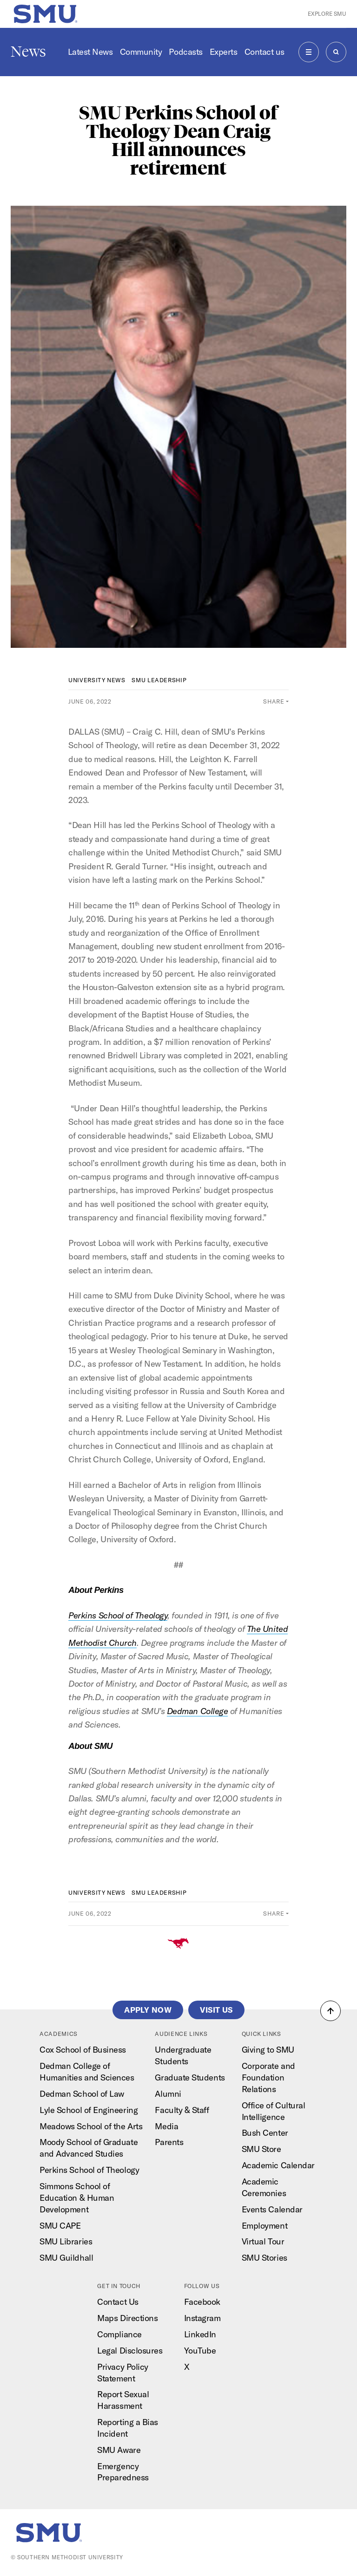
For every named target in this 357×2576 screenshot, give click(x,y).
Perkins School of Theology (89, 2170)
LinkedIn (200, 2334)
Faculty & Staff (182, 2110)
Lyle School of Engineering (89, 2110)
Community (141, 51)
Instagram (202, 2318)
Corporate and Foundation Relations (268, 2077)
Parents (169, 2142)
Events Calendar (272, 2209)
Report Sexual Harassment (123, 2400)
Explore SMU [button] (327, 13)
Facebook (202, 2301)
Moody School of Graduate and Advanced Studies (89, 2148)
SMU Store (261, 2149)
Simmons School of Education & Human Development (77, 2198)
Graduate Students (190, 2077)
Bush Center (265, 2132)
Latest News (90, 51)
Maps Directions (127, 2318)
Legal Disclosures (129, 2350)
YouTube (200, 2350)
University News (97, 680)
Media (166, 2126)
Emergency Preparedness (122, 2472)
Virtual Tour (263, 2241)
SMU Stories (264, 2257)
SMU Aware (118, 2450)
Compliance (119, 2334)
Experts (224, 51)
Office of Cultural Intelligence (273, 2111)
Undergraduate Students (183, 2055)
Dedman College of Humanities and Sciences (87, 2072)
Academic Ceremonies (264, 2187)
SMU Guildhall (66, 2257)
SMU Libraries (66, 2241)
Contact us (264, 51)
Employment (264, 2225)
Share (273, 701)
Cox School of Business (83, 2049)
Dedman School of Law (82, 2093)
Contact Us (117, 2301)
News (28, 51)
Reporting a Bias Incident (127, 2428)
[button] (330, 2011)
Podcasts (185, 51)
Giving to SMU (268, 2049)
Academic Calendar (278, 2165)
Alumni (168, 2093)
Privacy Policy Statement (122, 2372)
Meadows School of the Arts (91, 2126)
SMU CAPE (60, 2225)
